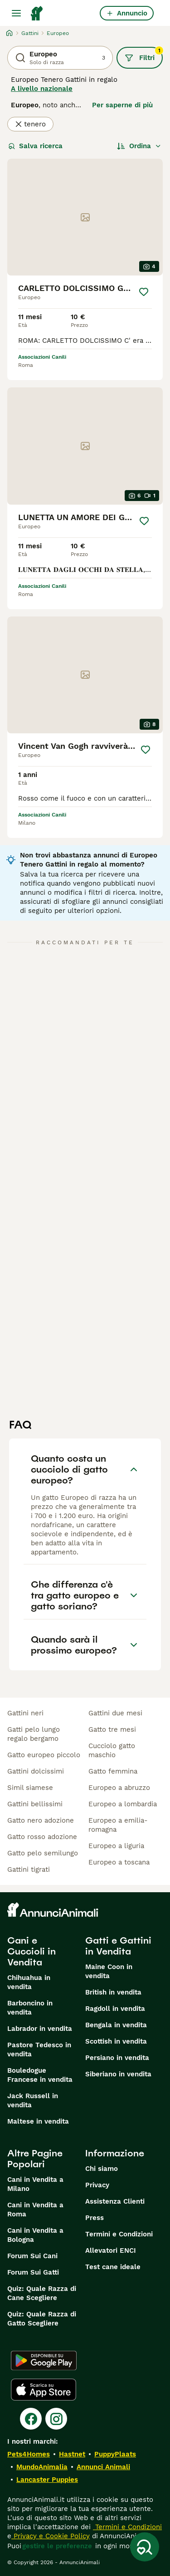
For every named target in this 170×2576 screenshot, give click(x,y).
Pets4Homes (28, 2454)
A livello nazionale (42, 89)
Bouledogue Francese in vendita (40, 2075)
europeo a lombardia (122, 1804)
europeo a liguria (116, 1846)
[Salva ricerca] (144, 2546)
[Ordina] (139, 146)
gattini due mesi (115, 1713)
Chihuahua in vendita (28, 1982)
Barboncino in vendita (30, 2007)
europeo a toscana (119, 1862)
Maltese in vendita (38, 2121)
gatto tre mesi (112, 1729)
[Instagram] (56, 2419)
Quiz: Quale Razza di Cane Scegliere (41, 2293)
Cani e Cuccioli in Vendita (31, 1951)
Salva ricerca (35, 146)
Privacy (97, 2185)
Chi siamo (101, 2169)
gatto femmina (112, 1771)
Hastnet (72, 2454)
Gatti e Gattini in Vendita (118, 1946)
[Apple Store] (43, 2390)
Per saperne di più (122, 105)
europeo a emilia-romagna (118, 1825)
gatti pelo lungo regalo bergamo (33, 1734)
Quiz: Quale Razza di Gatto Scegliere (41, 2318)
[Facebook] (31, 2419)
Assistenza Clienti (115, 2201)
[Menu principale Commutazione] (16, 13)
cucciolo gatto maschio (111, 1750)
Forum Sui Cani (32, 2256)
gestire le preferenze (57, 2546)
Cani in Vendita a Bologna (35, 2235)
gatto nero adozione (40, 1820)
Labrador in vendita (39, 2029)
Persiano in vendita (117, 2058)
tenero (30, 124)
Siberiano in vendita (118, 2074)
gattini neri (25, 1713)
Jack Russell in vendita (32, 2100)
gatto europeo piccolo (43, 1755)
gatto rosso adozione (42, 1837)
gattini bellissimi (35, 1804)
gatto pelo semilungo (42, 1853)
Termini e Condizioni (119, 2234)
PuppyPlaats (115, 2454)
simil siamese (30, 1788)
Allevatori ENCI (110, 2250)
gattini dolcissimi (35, 1771)
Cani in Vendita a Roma (35, 2209)
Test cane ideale (113, 2267)
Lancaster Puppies (47, 2480)
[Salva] (144, 292)
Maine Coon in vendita (108, 1971)
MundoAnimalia (42, 2467)
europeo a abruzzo (119, 1788)
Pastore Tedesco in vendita (39, 2049)
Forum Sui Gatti (33, 2272)
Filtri (144, 54)
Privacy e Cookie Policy (50, 2536)
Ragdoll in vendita (115, 2009)
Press (94, 2218)
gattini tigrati (28, 1869)
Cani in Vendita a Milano (35, 2184)
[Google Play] (44, 2360)
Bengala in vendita (116, 2025)
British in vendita (113, 1992)
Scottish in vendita (116, 2041)
